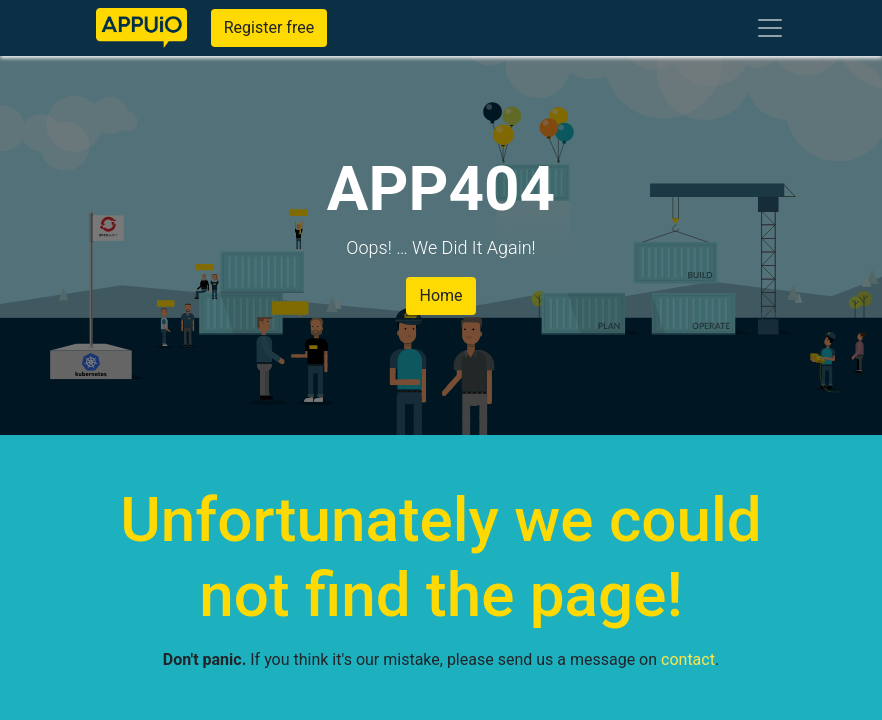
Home (440, 295)
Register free (269, 27)
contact (688, 659)
